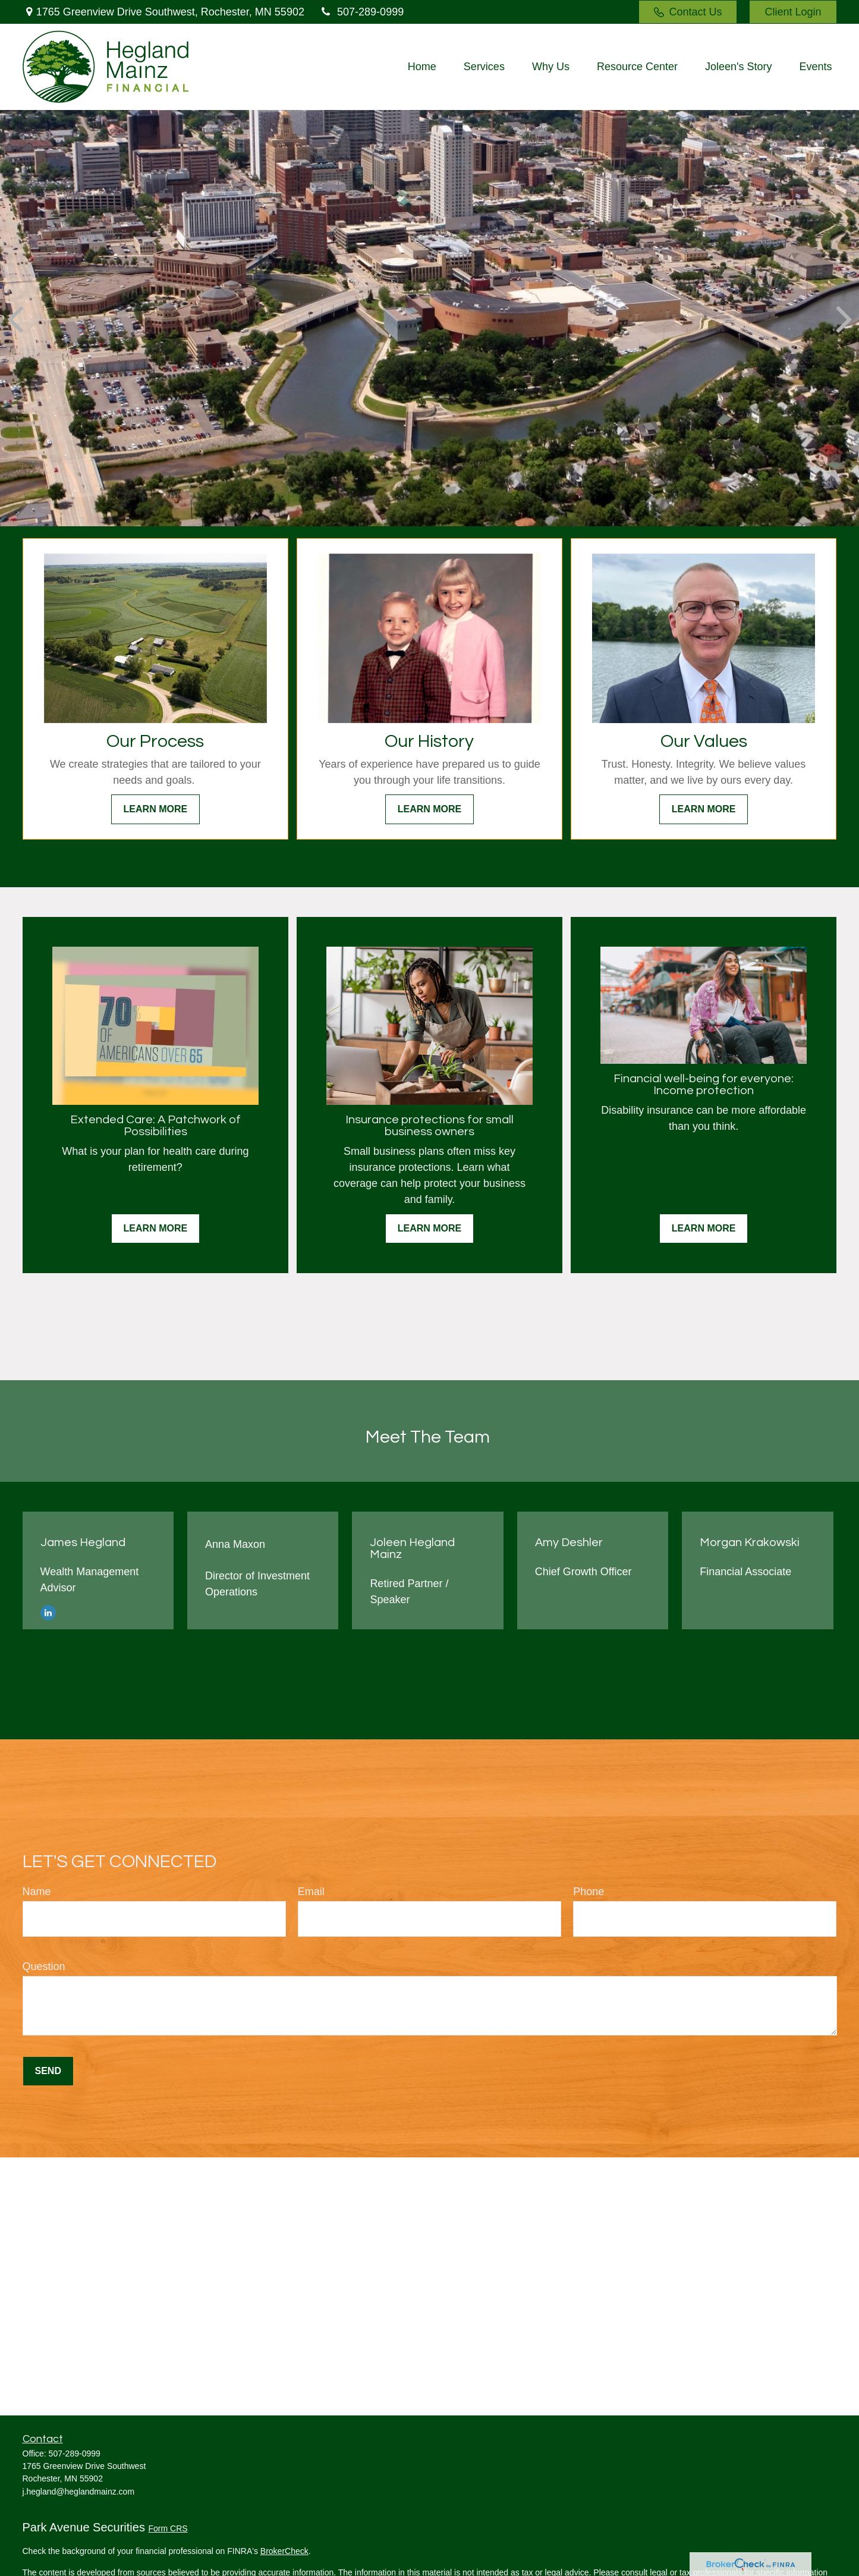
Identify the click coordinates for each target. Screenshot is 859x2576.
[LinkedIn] (48, 1612)
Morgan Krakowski (750, 1542)
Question (44, 1966)
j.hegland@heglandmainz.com (79, 2491)
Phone (588, 1892)
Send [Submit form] (48, 2071)
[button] (422, 67)
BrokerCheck (284, 2551)
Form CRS (167, 2528)
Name (37, 1892)
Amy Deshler (569, 1542)
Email (311, 1892)
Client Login (792, 12)
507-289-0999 (361, 12)
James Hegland (82, 1542)
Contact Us (688, 12)
